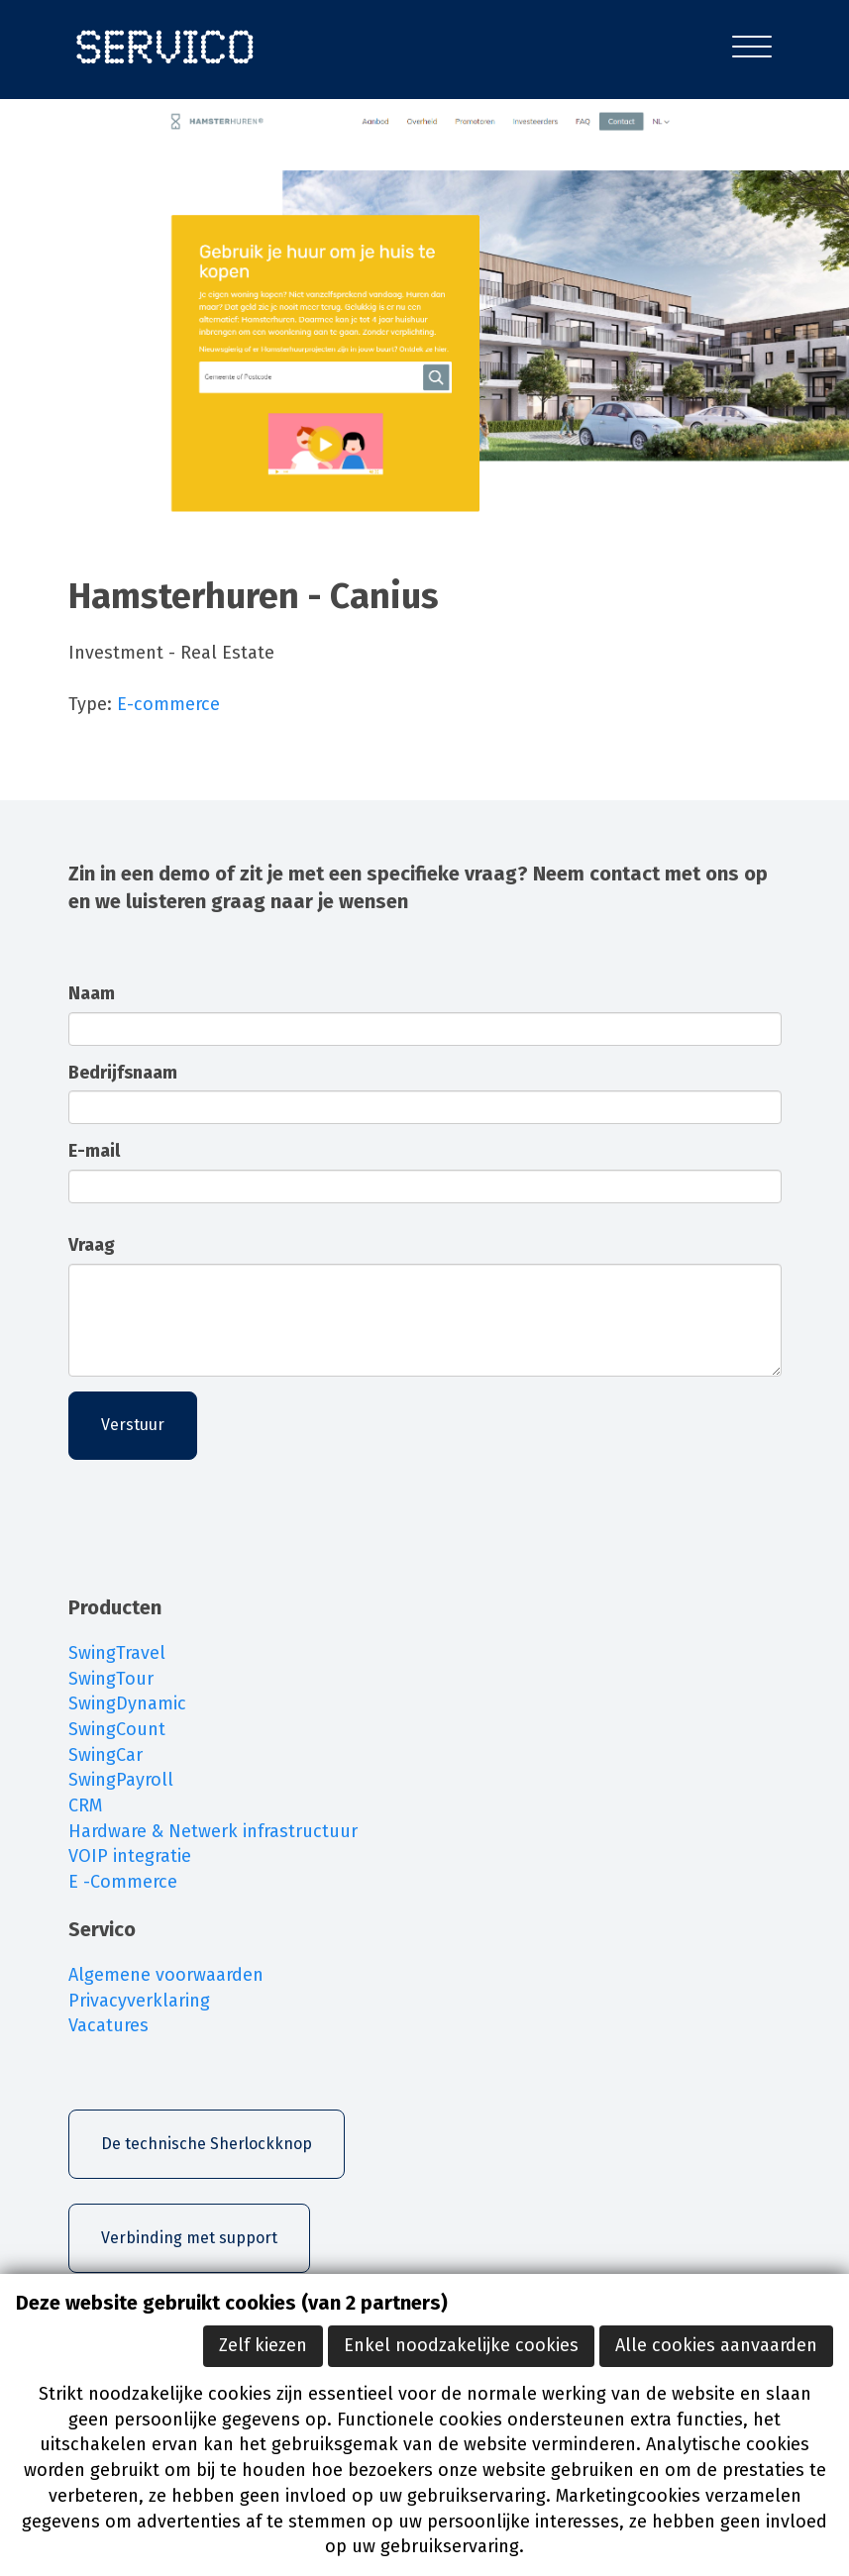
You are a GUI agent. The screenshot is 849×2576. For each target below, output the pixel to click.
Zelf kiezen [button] (263, 2345)
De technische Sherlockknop (206, 2143)
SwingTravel (116, 1653)
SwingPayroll (120, 1780)
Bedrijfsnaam (122, 1072)
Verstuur (132, 1424)
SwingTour (111, 1679)
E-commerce (168, 704)
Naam (91, 993)
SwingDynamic (127, 1703)
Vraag (91, 1245)
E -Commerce (122, 1882)
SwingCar (105, 1755)
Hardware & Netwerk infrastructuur (213, 1831)
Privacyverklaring (139, 2000)
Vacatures (108, 2025)
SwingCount (116, 1729)
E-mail (94, 1151)
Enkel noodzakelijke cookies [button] (461, 2345)
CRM (85, 1805)
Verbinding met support (189, 2237)
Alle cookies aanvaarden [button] (716, 2345)
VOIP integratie (129, 1856)
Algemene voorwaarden (166, 1975)
